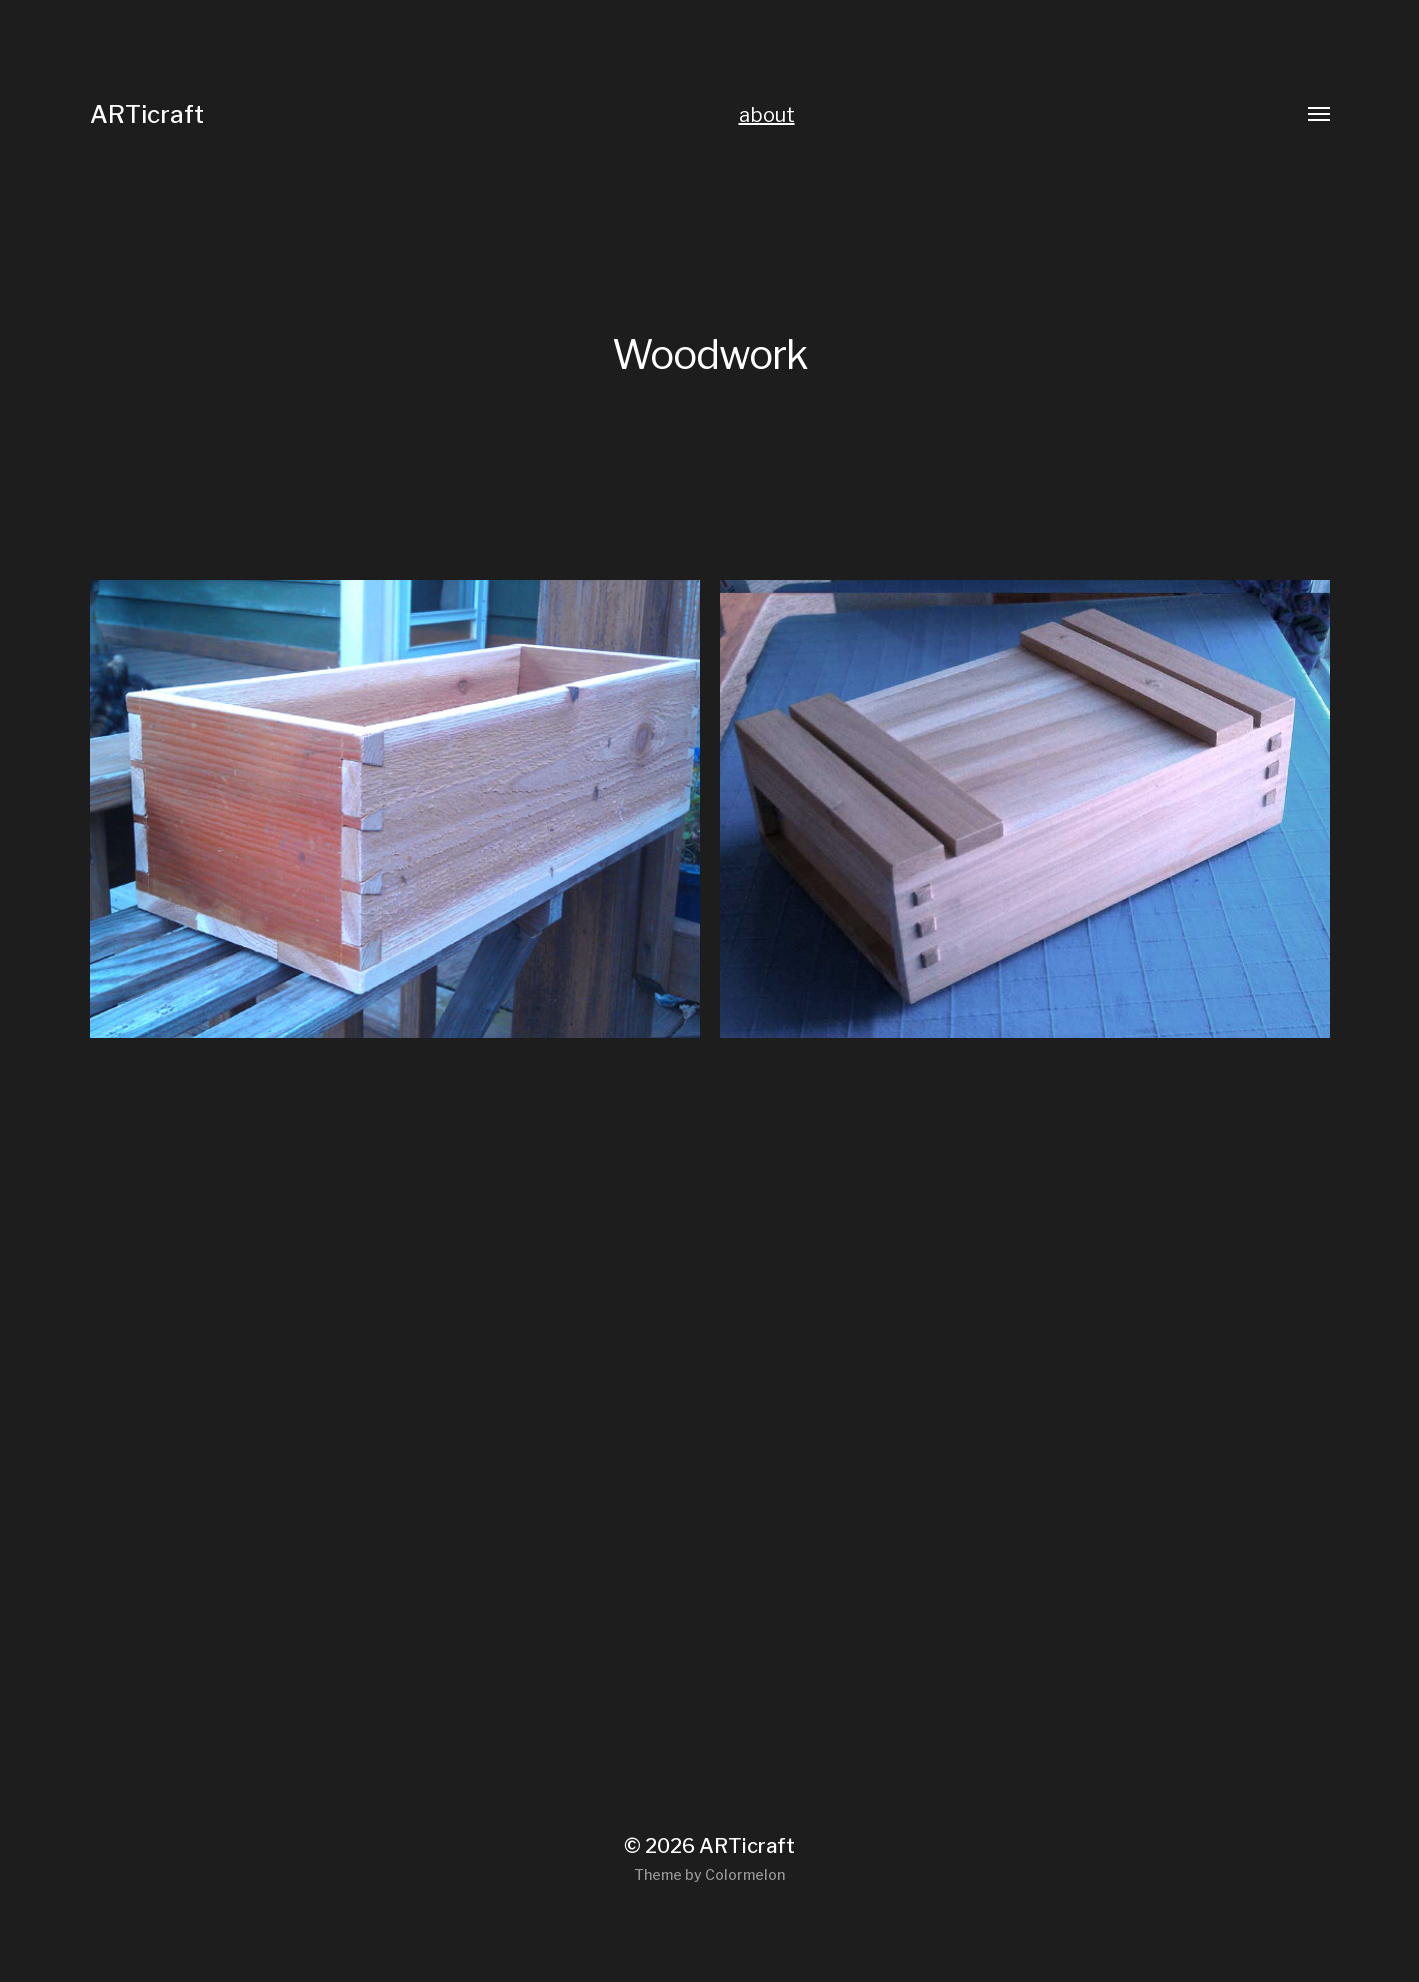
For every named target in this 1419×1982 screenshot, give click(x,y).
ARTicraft (147, 114)
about (767, 115)
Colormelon (745, 1874)
